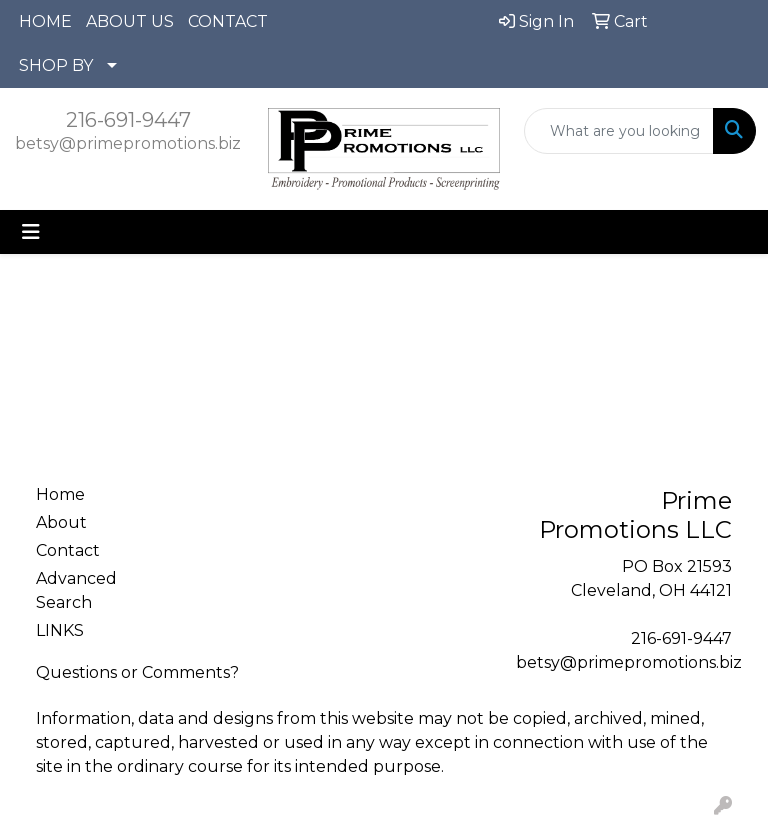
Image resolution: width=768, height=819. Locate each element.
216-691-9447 (128, 120)
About (61, 522)
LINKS (60, 630)
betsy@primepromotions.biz (128, 143)
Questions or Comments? (137, 672)
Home (60, 494)
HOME (45, 21)
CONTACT (228, 21)
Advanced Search (76, 590)
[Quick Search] (619, 131)
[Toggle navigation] (31, 232)
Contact (68, 550)
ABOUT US (130, 21)
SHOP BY (56, 65)
